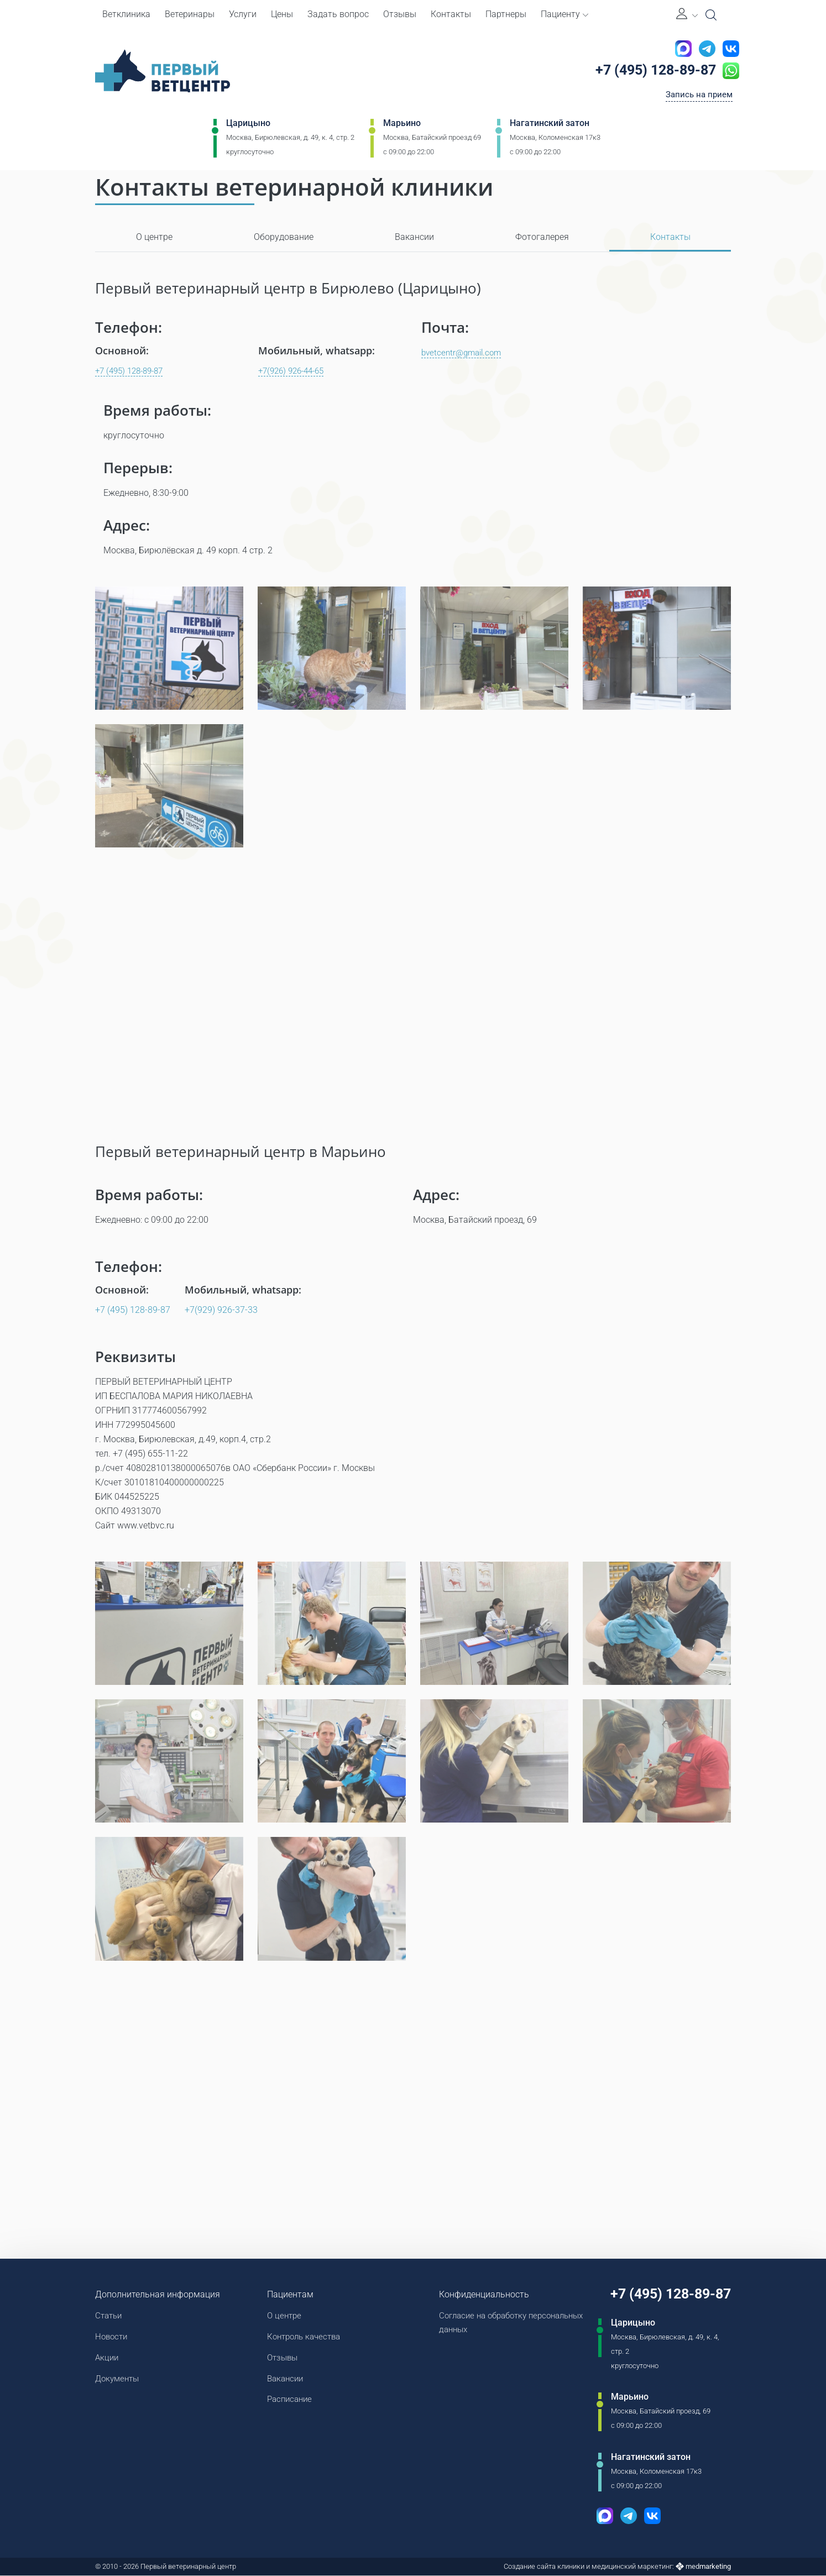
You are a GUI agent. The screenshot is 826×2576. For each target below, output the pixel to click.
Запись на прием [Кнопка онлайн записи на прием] (697, 96)
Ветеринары (190, 14)
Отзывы (399, 14)
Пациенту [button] (564, 14)
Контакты (451, 14)
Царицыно (248, 125)
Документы (119, 2380)
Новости (112, 2337)
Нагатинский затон (549, 125)
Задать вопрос (338, 14)
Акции (107, 2359)
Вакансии (414, 237)
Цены (282, 14)
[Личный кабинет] (687, 14)
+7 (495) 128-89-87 (652, 71)
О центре (154, 237)
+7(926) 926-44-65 (294, 370)
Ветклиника (126, 14)
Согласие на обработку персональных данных (482, 2323)
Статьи (109, 2316)
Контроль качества (304, 2337)
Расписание (289, 2402)
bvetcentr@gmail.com (464, 352)
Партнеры (505, 14)
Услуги (243, 14)
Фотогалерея (542, 237)
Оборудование (283, 237)
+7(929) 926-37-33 (221, 1310)
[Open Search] (711, 15)
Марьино (402, 125)
